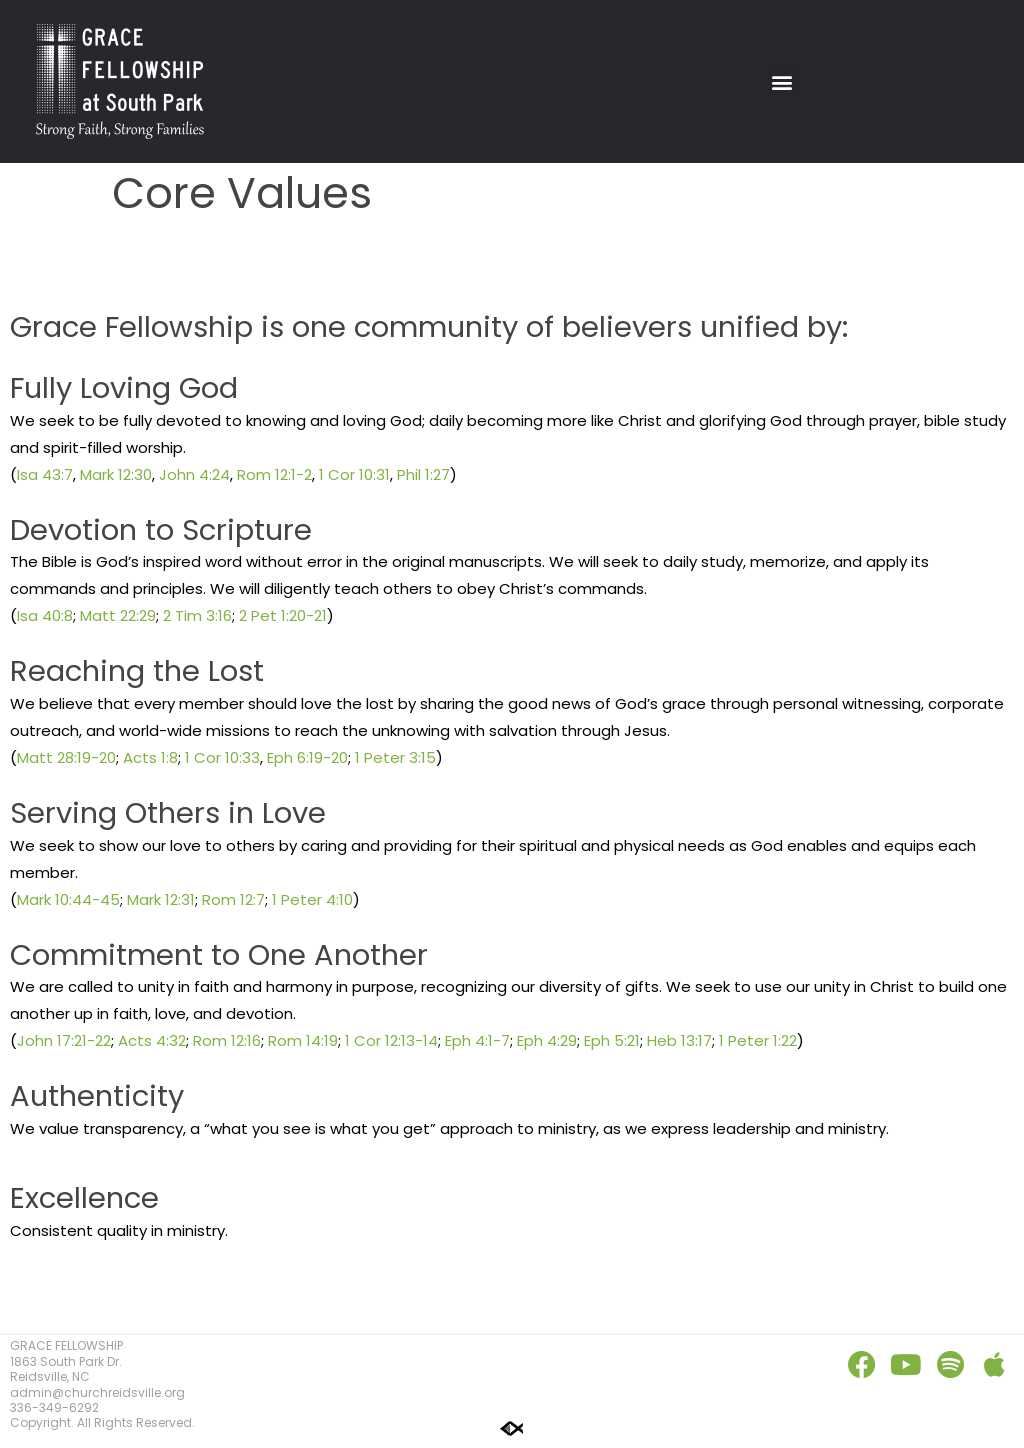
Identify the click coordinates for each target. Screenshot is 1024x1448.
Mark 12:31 (161, 899)
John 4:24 (194, 474)
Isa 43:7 (45, 474)
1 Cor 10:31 (354, 474)
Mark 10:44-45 (68, 899)
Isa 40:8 (45, 615)
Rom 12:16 (227, 1040)
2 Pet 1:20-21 (283, 615)
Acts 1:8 (150, 757)
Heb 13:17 (679, 1040)
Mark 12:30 (116, 474)
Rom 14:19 (303, 1040)
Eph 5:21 (612, 1040)
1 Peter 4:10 (312, 899)
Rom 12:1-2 (274, 474)
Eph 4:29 (547, 1040)
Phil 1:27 (423, 474)
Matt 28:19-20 (66, 757)
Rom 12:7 (233, 899)
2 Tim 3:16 (197, 615)
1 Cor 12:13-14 (391, 1040)
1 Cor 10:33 (222, 757)
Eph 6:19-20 (307, 757)
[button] (782, 81)
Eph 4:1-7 (477, 1040)
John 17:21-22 (64, 1040)
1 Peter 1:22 (758, 1040)
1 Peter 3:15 (395, 757)
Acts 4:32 (152, 1040)
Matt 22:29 (118, 615)
